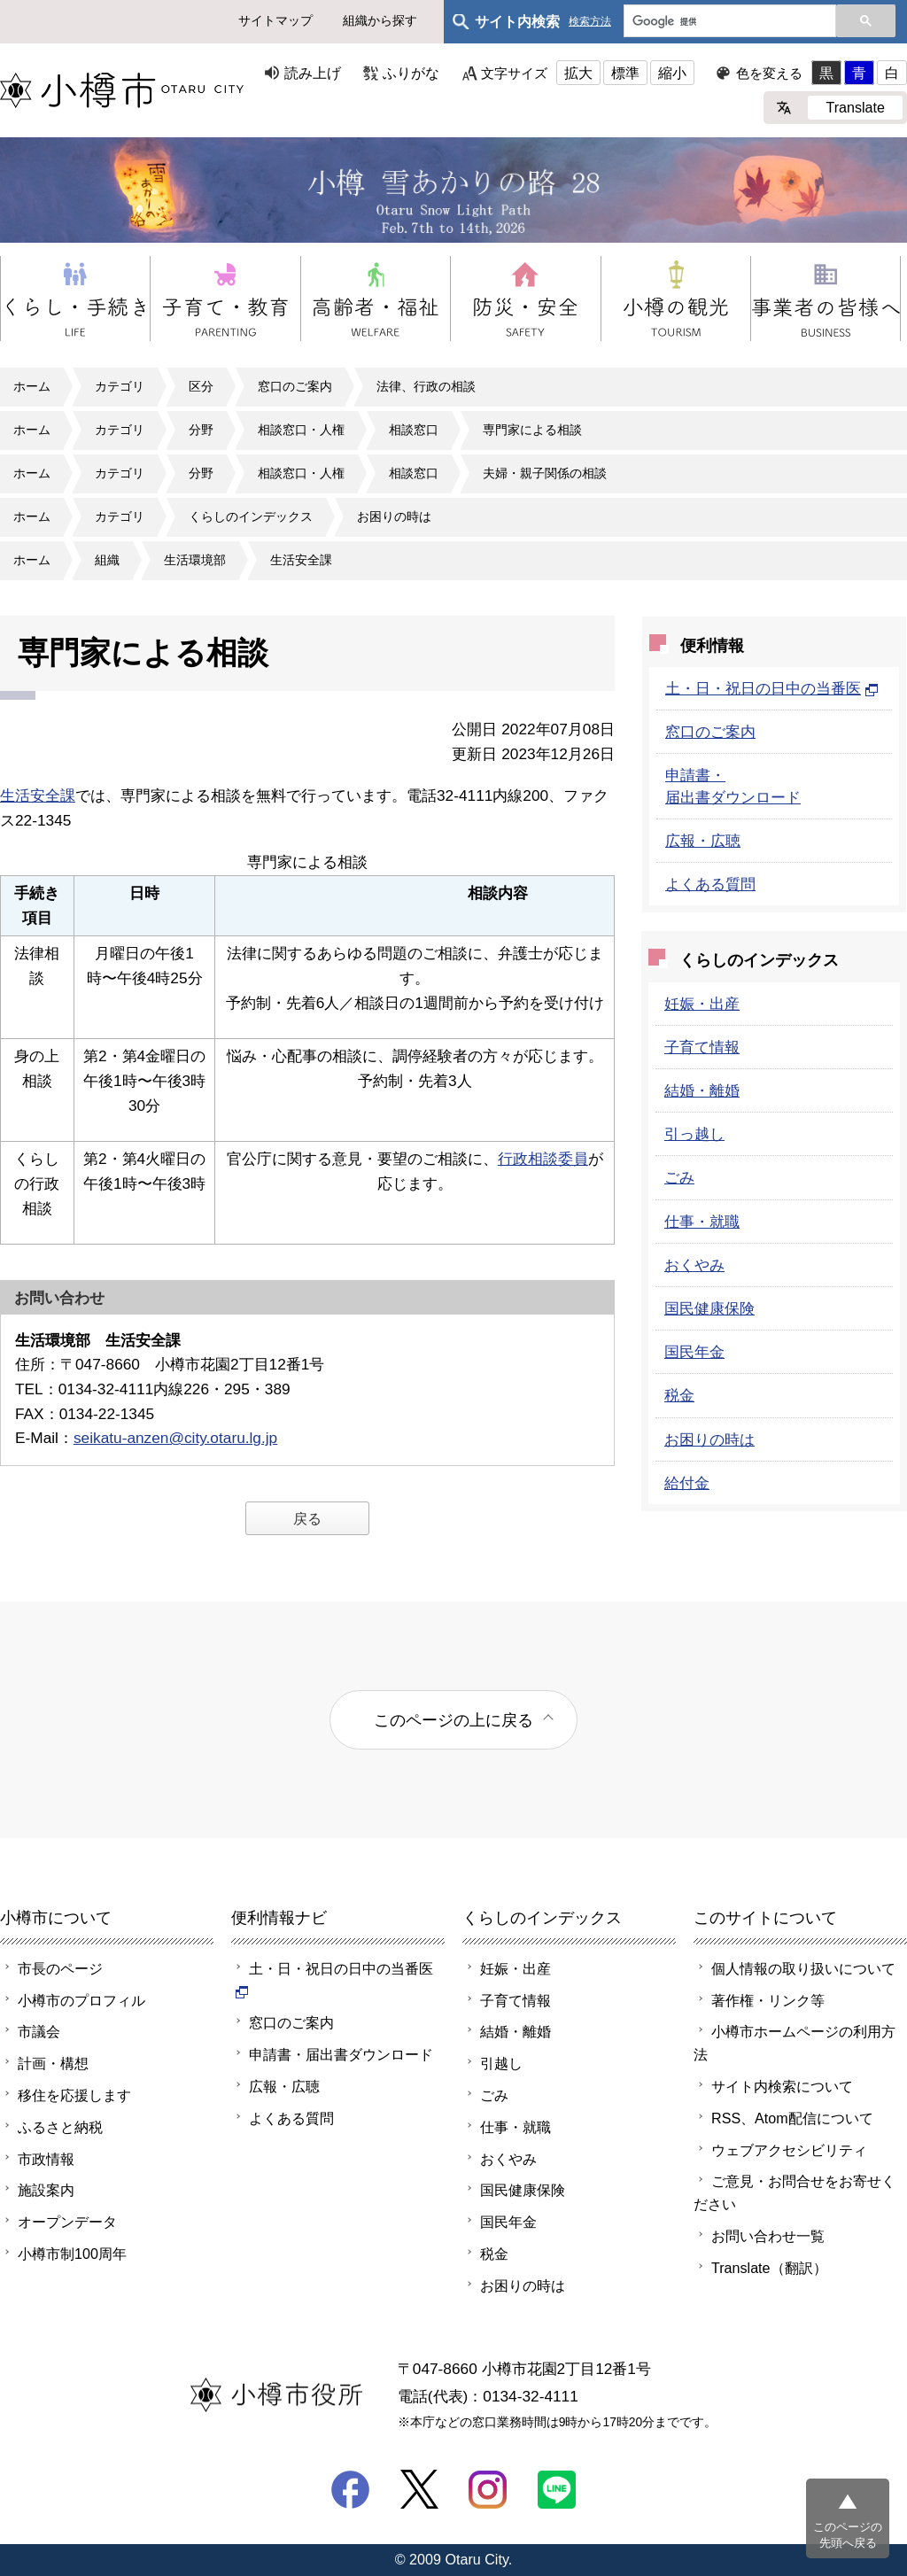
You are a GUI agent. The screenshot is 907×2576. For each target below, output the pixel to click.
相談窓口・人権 (301, 430)
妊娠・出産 (702, 1004)
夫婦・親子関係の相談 (545, 473)
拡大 (578, 73)
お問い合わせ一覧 (768, 2236)
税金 (679, 1395)
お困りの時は (394, 516)
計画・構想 (53, 2063)
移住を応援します (74, 2095)
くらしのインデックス (251, 516)
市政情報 (46, 2159)
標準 (625, 73)
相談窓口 (413, 430)
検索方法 (590, 22)
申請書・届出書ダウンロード (341, 2054)
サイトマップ (275, 20)
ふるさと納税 (60, 2127)
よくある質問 (710, 884)
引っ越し (694, 1134)
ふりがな (411, 73)
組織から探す (380, 20)
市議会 (39, 2031)
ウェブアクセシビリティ (789, 2150)
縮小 (672, 73)
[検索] (728, 22)
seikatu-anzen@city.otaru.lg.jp (175, 1438)
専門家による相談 (532, 430)
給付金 (686, 1483)
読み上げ (312, 73)
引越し (501, 2063)
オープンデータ (67, 2222)
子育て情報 (702, 1047)
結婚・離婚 (702, 1090)
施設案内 (46, 2190)
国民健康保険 (709, 1308)
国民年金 (694, 1352)
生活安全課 (301, 560)
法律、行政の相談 (426, 386)
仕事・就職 (702, 1221)
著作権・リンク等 (768, 2000)
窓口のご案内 (295, 386)
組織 (107, 560)
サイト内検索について (782, 2086)
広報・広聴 (702, 841)
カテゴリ (119, 386)
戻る (307, 1518)
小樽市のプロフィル (81, 2000)
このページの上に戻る (453, 1720)
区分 (201, 386)
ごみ (679, 1177)
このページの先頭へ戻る (847, 2534)
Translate (855, 107)
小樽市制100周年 (72, 2254)
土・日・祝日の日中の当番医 (772, 688)
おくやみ (694, 1265)
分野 (201, 430)
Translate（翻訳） (769, 2268)
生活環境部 (195, 560)
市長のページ (60, 1968)
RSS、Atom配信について (792, 2118)
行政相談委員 (543, 1159)
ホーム (31, 386)
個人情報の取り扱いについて (803, 1968)
